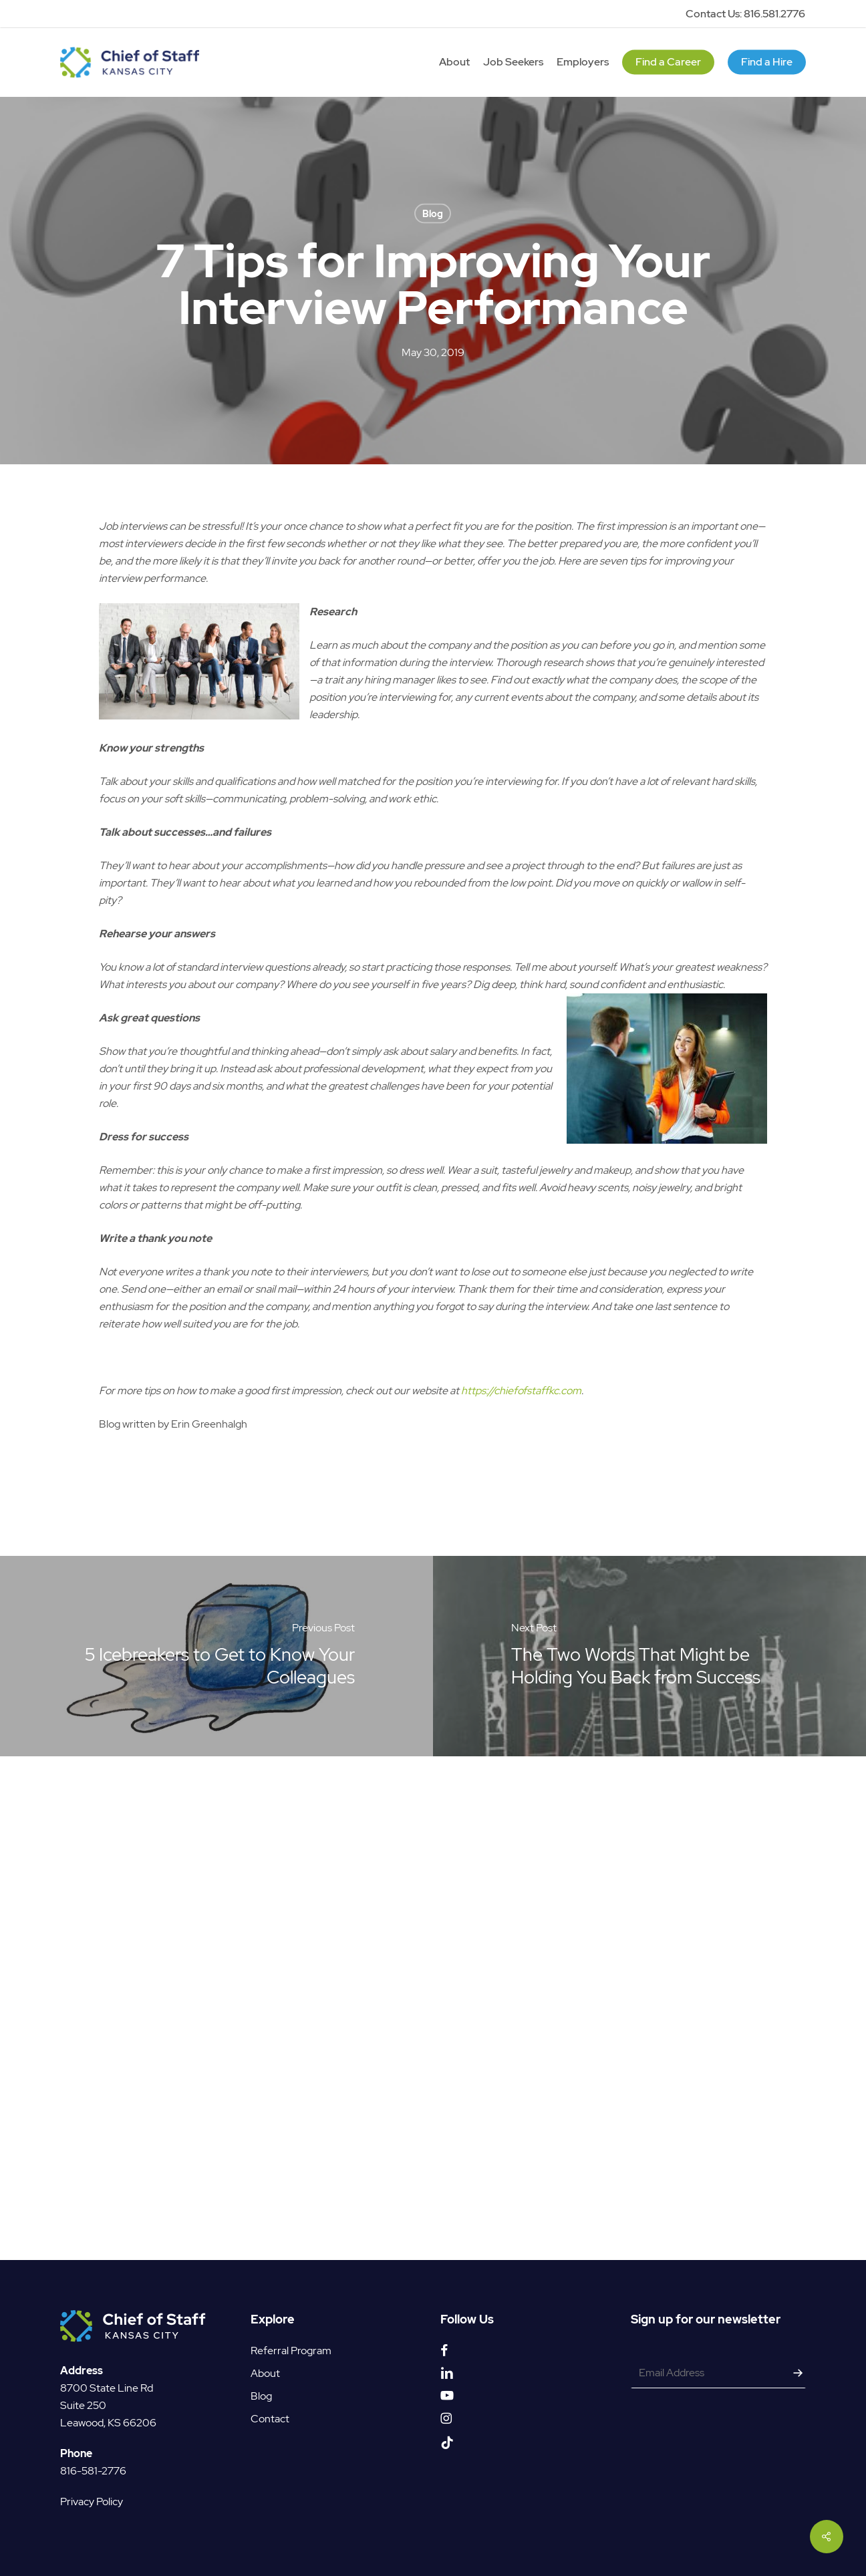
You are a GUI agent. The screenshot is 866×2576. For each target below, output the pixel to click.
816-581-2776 (93, 2464)
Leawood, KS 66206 (108, 2416)
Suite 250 (83, 2399)
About (265, 2367)
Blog (432, 214)
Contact (270, 2412)
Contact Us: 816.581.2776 (745, 14)
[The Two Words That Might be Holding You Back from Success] (649, 1656)
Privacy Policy (91, 2495)
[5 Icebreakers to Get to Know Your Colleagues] (216, 1656)
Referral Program (291, 2344)
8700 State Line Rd (106, 2381)
